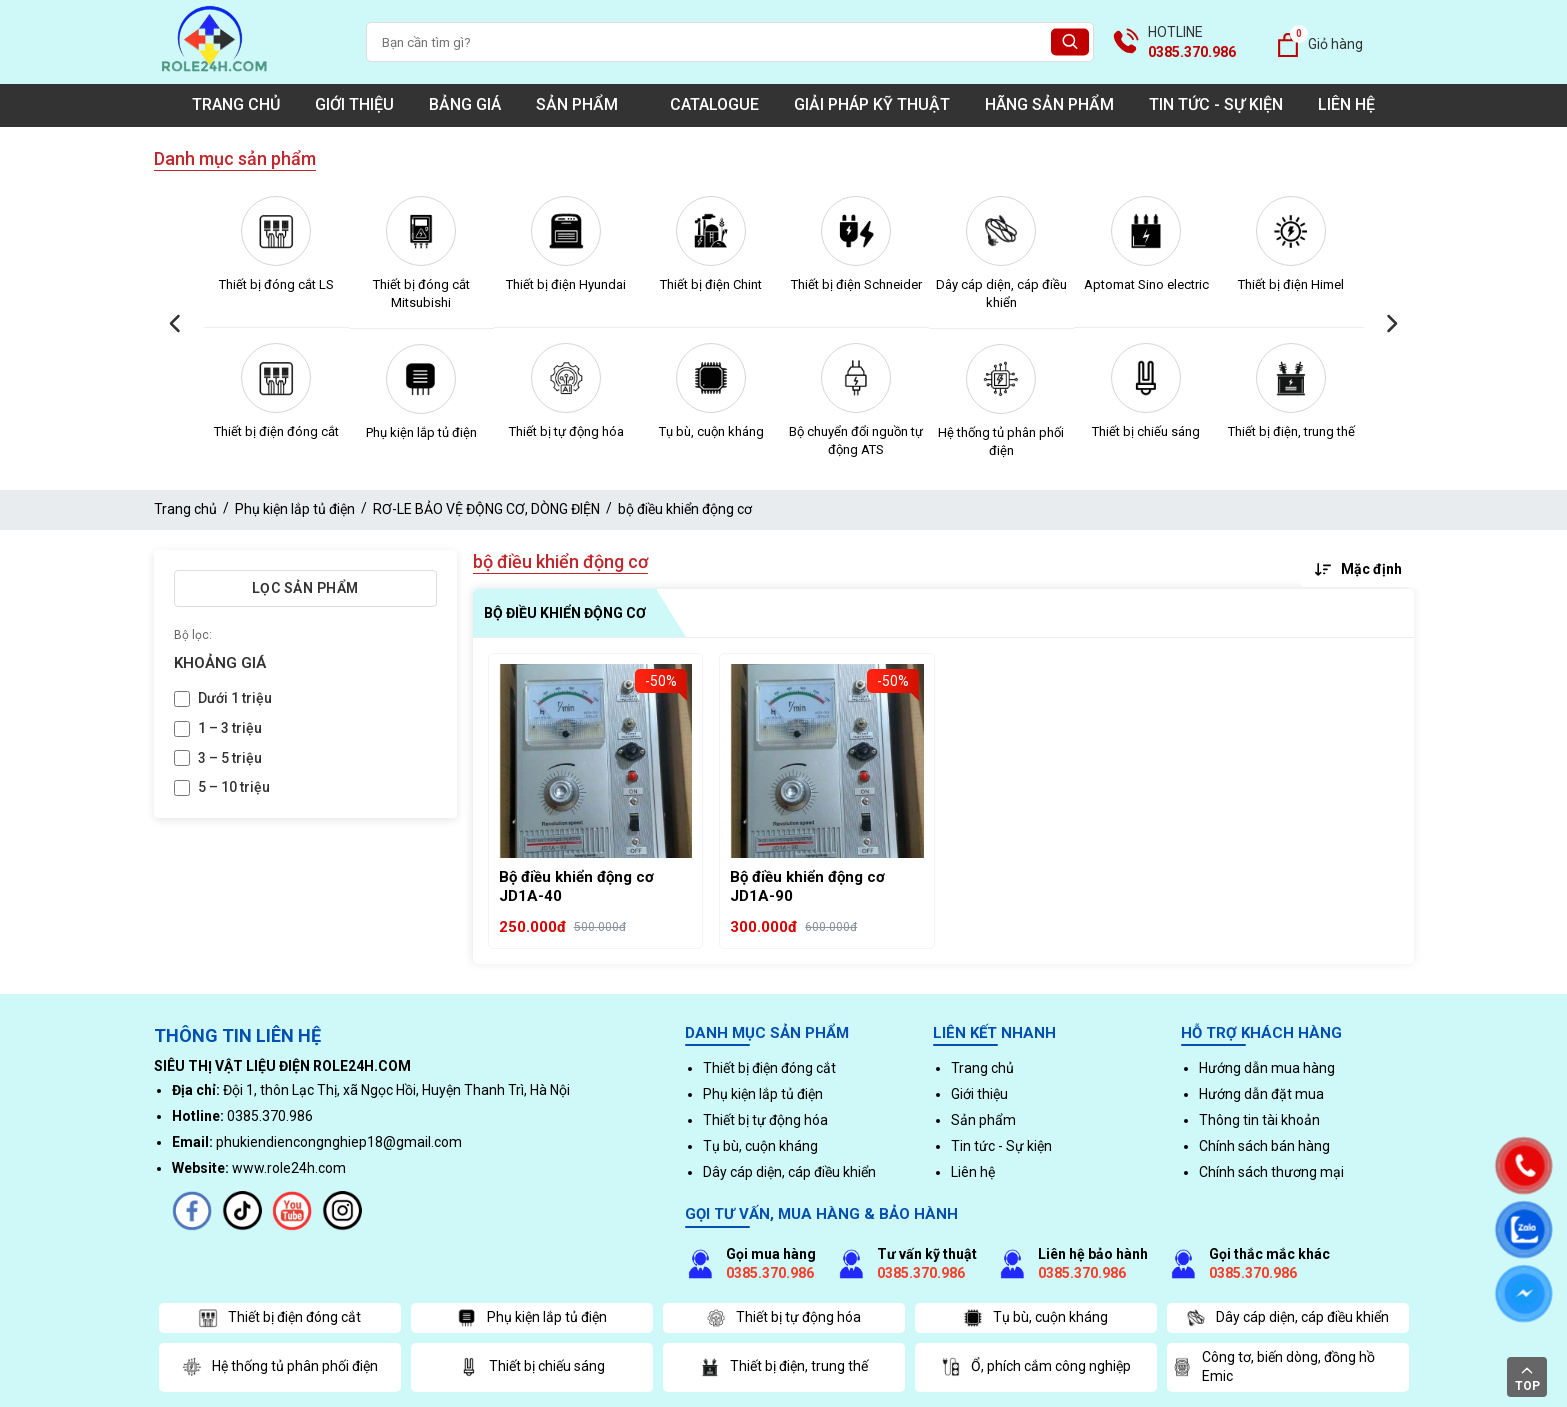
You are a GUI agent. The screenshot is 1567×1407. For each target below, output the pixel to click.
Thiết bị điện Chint (711, 284)
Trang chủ (236, 104)
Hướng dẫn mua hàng (1267, 1068)
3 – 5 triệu (230, 758)
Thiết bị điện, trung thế (1291, 431)
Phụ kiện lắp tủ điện (421, 432)
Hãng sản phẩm (1049, 104)
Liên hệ (1346, 104)
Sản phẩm (585, 104)
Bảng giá (465, 104)
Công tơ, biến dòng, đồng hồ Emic (1273, 1367)
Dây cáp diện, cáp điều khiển (1001, 293)
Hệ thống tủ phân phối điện (1001, 441)
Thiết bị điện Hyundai (566, 284)
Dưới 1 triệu (235, 698)
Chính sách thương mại (1271, 1172)
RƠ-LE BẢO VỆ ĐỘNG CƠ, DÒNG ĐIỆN (486, 509)
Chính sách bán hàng (1264, 1146)
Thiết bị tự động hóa (566, 431)
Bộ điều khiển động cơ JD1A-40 (576, 887)
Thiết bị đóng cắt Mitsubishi (421, 293)
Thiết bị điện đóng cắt (276, 431)
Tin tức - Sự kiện (1216, 104)
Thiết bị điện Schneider (856, 284)
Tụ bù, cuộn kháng (711, 431)
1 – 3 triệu (230, 728)
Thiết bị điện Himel (1291, 284)
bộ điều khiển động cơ (685, 509)
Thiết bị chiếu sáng (1146, 431)
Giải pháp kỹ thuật (872, 104)
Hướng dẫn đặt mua (1261, 1094)
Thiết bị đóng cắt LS (276, 284)
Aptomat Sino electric (1146, 284)
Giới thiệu (354, 104)
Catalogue (714, 104)
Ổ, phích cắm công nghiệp (1036, 1367)
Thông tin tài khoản (1259, 1120)
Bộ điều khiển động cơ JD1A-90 (807, 887)
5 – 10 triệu (234, 787)
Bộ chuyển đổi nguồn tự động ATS (856, 440)
